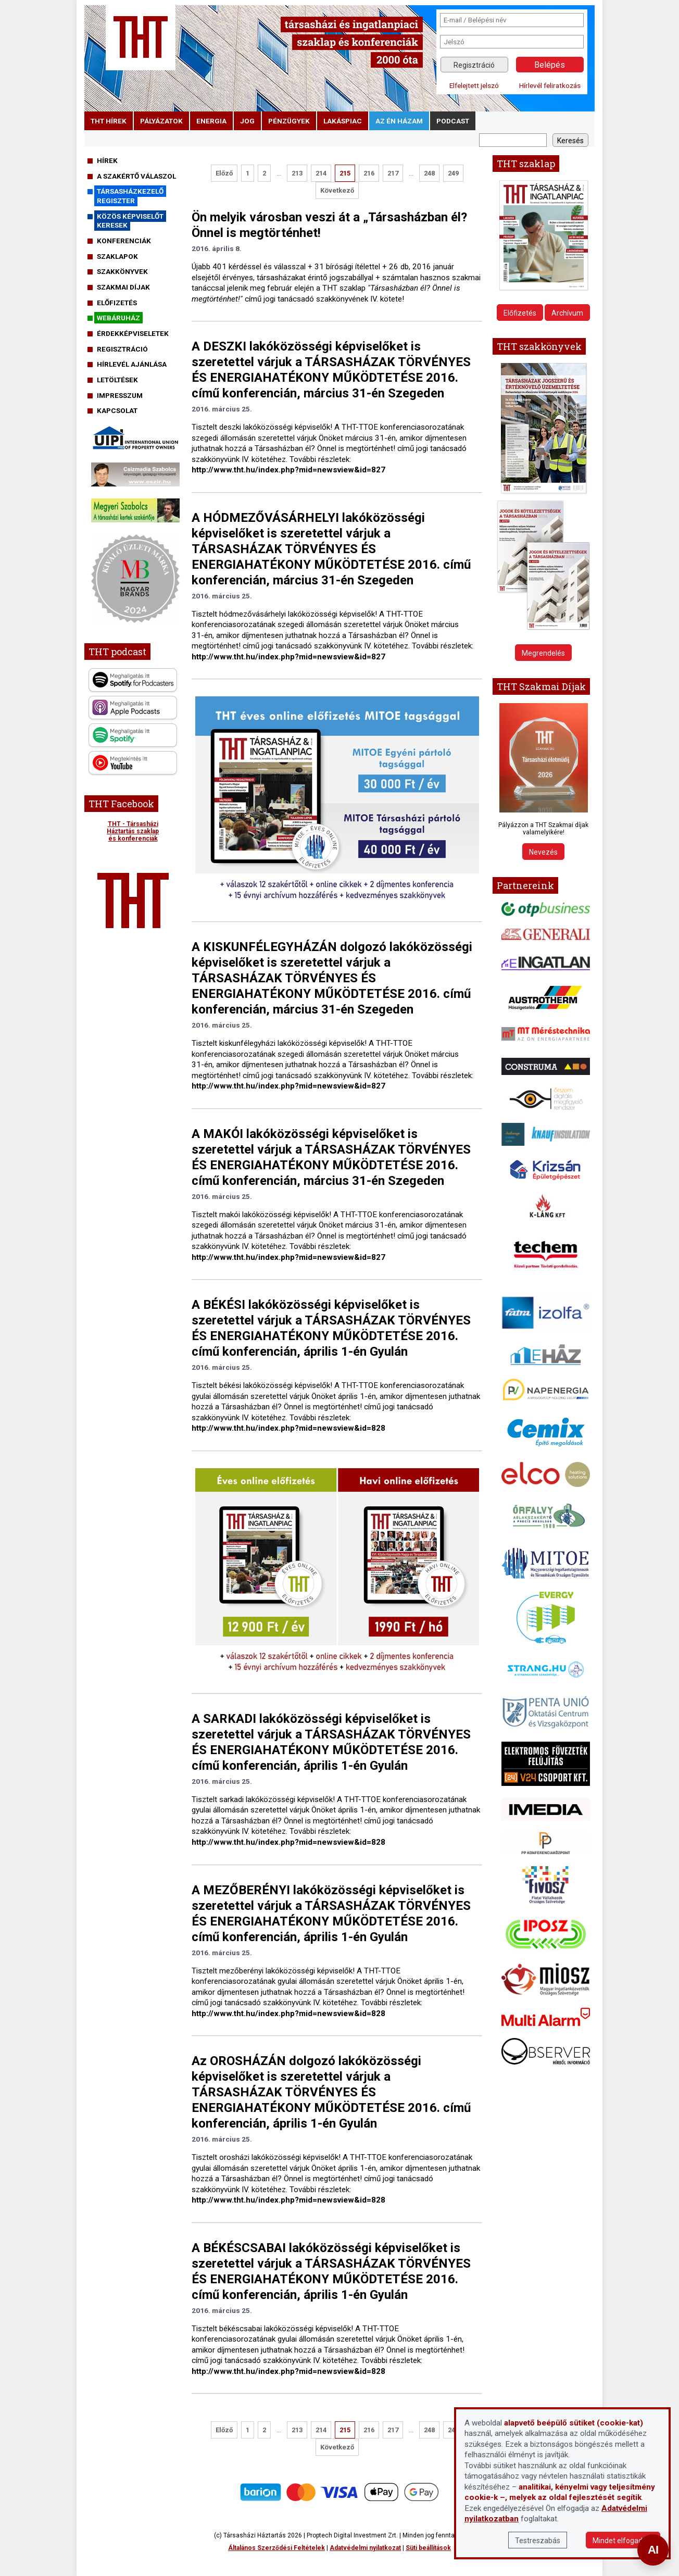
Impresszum (120, 395)
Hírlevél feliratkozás (550, 85)
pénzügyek (289, 121)
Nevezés (543, 852)
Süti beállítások (428, 2548)
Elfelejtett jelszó (474, 85)
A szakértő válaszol (136, 176)
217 (392, 173)
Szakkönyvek (122, 271)
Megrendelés (543, 653)
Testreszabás (537, 2540)
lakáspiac (342, 121)
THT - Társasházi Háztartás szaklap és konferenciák (133, 831)
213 (297, 173)
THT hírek (109, 121)
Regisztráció (474, 65)
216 (368, 173)
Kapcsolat (117, 410)
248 (429, 173)
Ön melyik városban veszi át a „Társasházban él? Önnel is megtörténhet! (329, 225)
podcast (452, 121)
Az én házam (399, 121)
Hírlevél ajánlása (132, 364)
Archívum (567, 313)
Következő (337, 190)
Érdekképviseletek (133, 333)
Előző (224, 173)
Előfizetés (117, 302)
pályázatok (161, 121)
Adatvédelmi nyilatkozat (365, 2548)
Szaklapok (117, 256)
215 (345, 173)
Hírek (107, 160)
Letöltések (117, 380)
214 (321, 173)
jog (247, 121)
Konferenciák (124, 240)
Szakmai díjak (123, 287)
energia (211, 121)
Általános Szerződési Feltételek (276, 2548)
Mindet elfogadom (623, 2540)
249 (453, 173)
